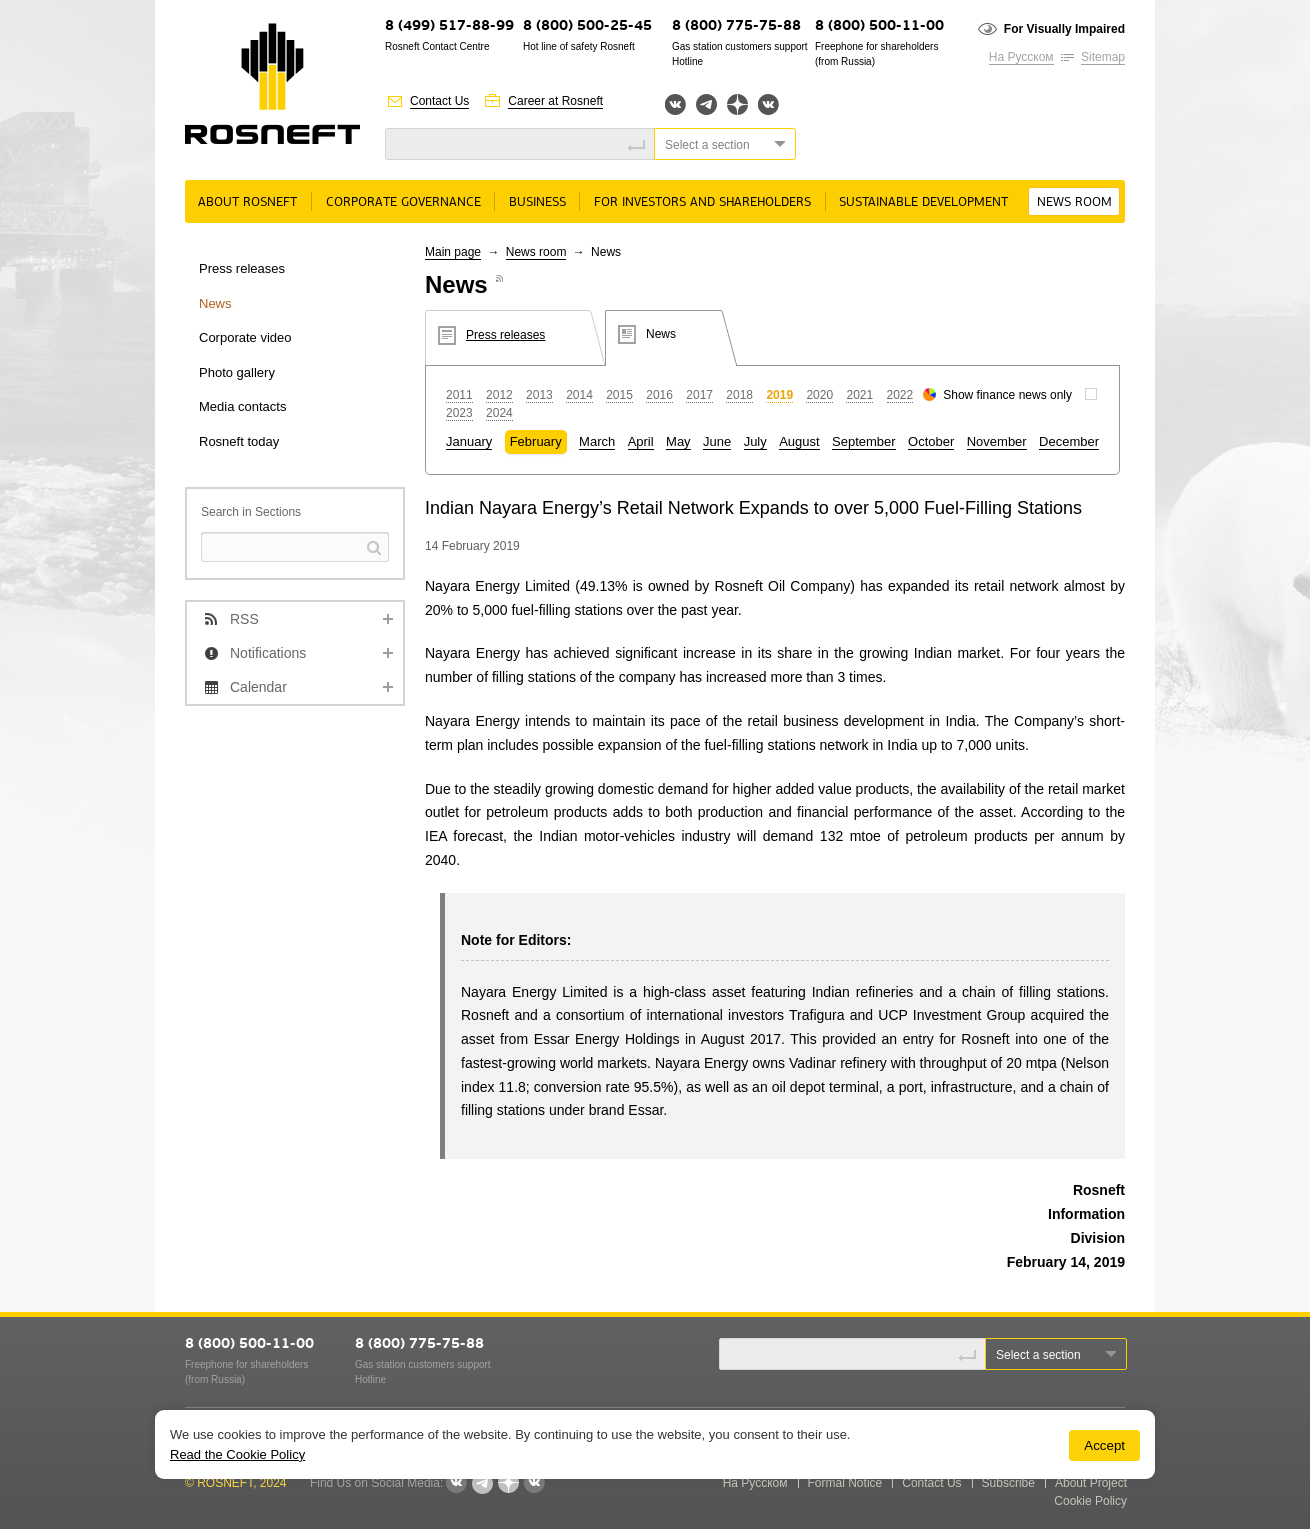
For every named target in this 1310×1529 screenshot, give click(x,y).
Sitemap (1103, 57)
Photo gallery (237, 372)
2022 (900, 395)
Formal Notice (845, 1483)
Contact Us (439, 101)
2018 (739, 395)
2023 (459, 413)
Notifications (268, 653)
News (215, 303)
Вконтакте (675, 104)
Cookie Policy (1090, 1501)
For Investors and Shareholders (702, 202)
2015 (619, 395)
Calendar (258, 687)
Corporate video (245, 337)
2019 (779, 395)
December (1069, 441)
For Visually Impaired (1064, 29)
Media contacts (242, 406)
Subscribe (1008, 1483)
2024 (499, 413)
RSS (244, 619)
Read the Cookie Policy (237, 1454)
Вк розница (768, 105)
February (536, 441)
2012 (499, 395)
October (931, 441)
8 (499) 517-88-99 (449, 26)
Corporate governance (403, 202)
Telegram (706, 104)
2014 (579, 395)
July (755, 441)
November (997, 441)
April (641, 441)
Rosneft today (239, 441)
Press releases (242, 268)
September (864, 441)
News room (1074, 202)
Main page (453, 252)
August (799, 441)
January (469, 441)
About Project (1091, 1483)
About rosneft (247, 202)
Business (537, 202)
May (678, 441)
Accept (1104, 1445)
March (597, 441)
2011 (459, 395)
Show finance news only (1007, 395)
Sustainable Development (923, 202)
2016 (659, 395)
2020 (819, 395)
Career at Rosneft (555, 101)
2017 (699, 395)
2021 (859, 395)
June (717, 441)
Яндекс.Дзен (737, 104)
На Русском (1021, 57)
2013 (539, 395)
